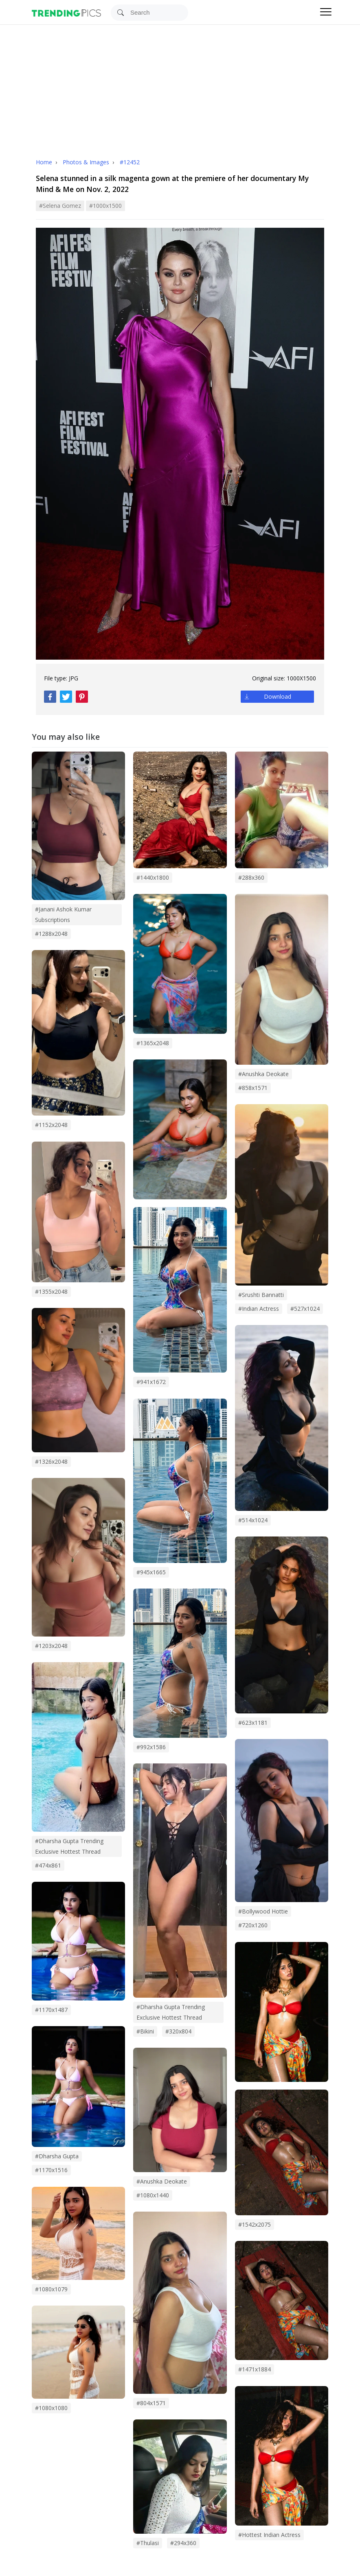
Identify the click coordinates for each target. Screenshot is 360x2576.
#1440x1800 (152, 877)
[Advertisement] (180, 86)
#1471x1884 (254, 2369)
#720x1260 (253, 1925)
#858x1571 (253, 1088)
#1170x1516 (51, 2170)
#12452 (130, 162)
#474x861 (48, 1865)
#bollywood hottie (263, 1911)
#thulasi (147, 2543)
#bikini (145, 2031)
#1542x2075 (254, 2224)
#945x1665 (151, 1572)
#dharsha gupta (57, 2156)
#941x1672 (151, 1382)
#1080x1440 (152, 2195)
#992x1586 (151, 1747)
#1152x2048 (51, 1125)
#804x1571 (151, 2403)
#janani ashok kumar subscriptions (63, 914)
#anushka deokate (161, 2181)
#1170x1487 (51, 2010)
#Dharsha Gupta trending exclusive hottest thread (170, 2012)
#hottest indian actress (269, 2535)
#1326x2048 (51, 1461)
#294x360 (183, 2543)
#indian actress (258, 1308)
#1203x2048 (51, 1646)
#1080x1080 (51, 2408)
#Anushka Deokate (263, 1074)
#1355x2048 (51, 1291)
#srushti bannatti (261, 1295)
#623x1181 (253, 1722)
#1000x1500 (105, 205)
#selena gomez (60, 205)
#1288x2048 (51, 933)
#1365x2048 (152, 1043)
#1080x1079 (51, 2289)
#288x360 (251, 877)
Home (44, 162)
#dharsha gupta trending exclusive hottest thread (69, 1846)
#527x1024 (305, 1308)
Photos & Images (87, 162)
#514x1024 (253, 1520)
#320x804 (178, 2031)
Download (277, 696)
